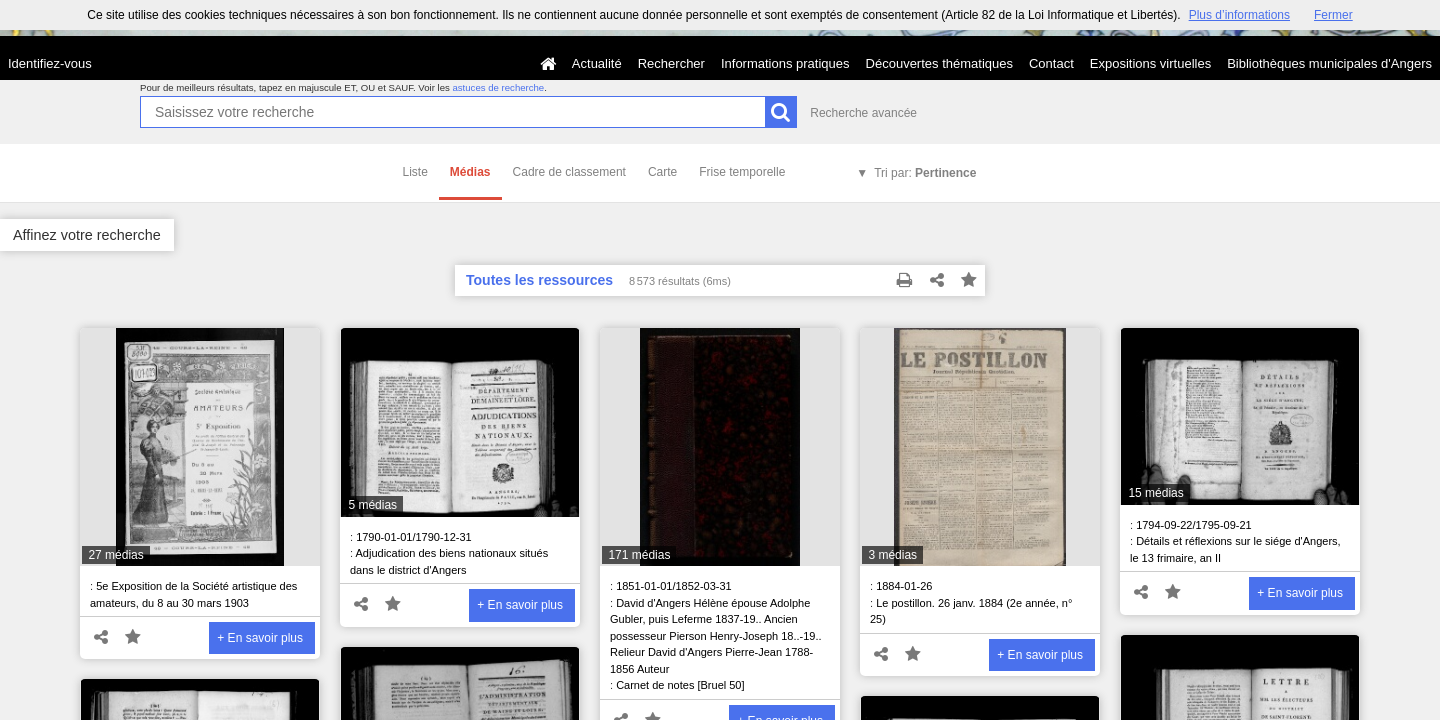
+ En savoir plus (260, 638)
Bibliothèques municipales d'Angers (1329, 63)
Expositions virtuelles (1150, 63)
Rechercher (671, 63)
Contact (1051, 63)
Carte (662, 172)
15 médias (1155, 493)
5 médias (372, 505)
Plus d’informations (1239, 15)
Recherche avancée (863, 113)
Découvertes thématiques (939, 63)
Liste (415, 172)
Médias (470, 172)
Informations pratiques (785, 63)
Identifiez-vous (50, 63)
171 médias (639, 555)
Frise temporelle (742, 172)
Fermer (1333, 15)
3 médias (892, 555)
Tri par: (925, 173)
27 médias (115, 555)
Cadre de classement (569, 172)
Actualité (597, 63)
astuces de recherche (498, 87)
